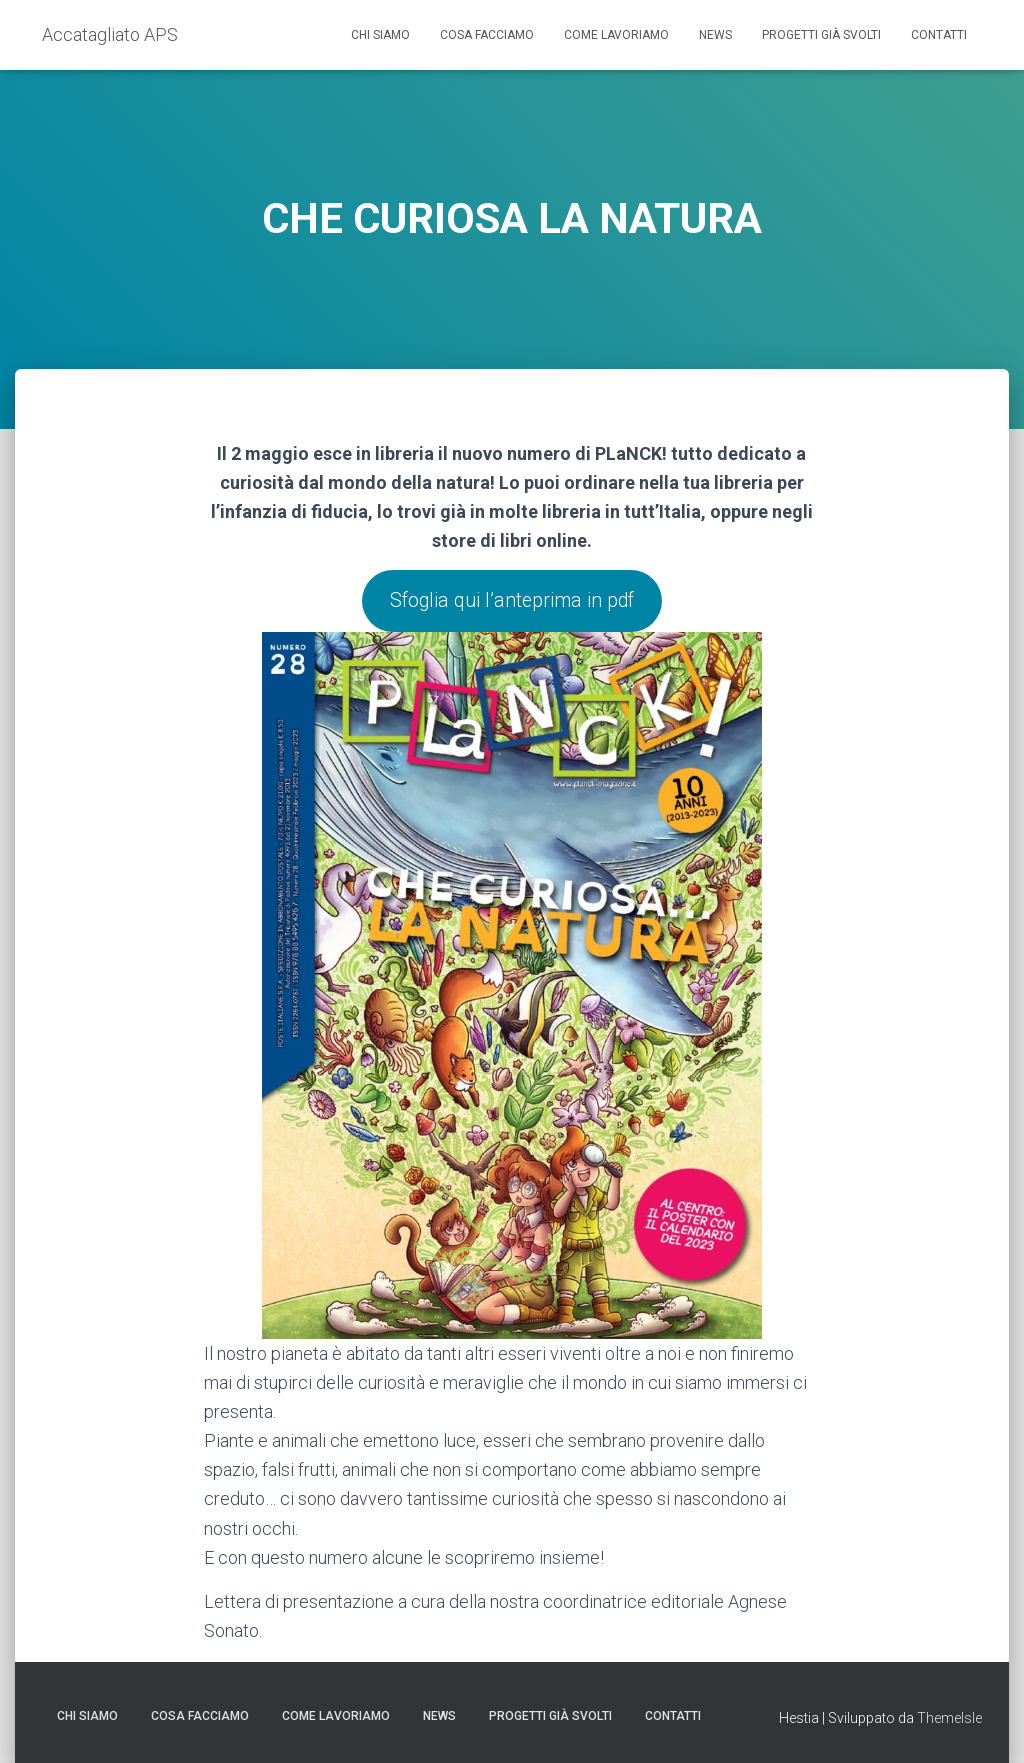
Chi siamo (380, 35)
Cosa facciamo (487, 35)
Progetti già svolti (821, 35)
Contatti (939, 35)
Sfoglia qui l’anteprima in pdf (511, 602)
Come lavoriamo (616, 35)
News (715, 35)
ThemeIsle (949, 1718)
